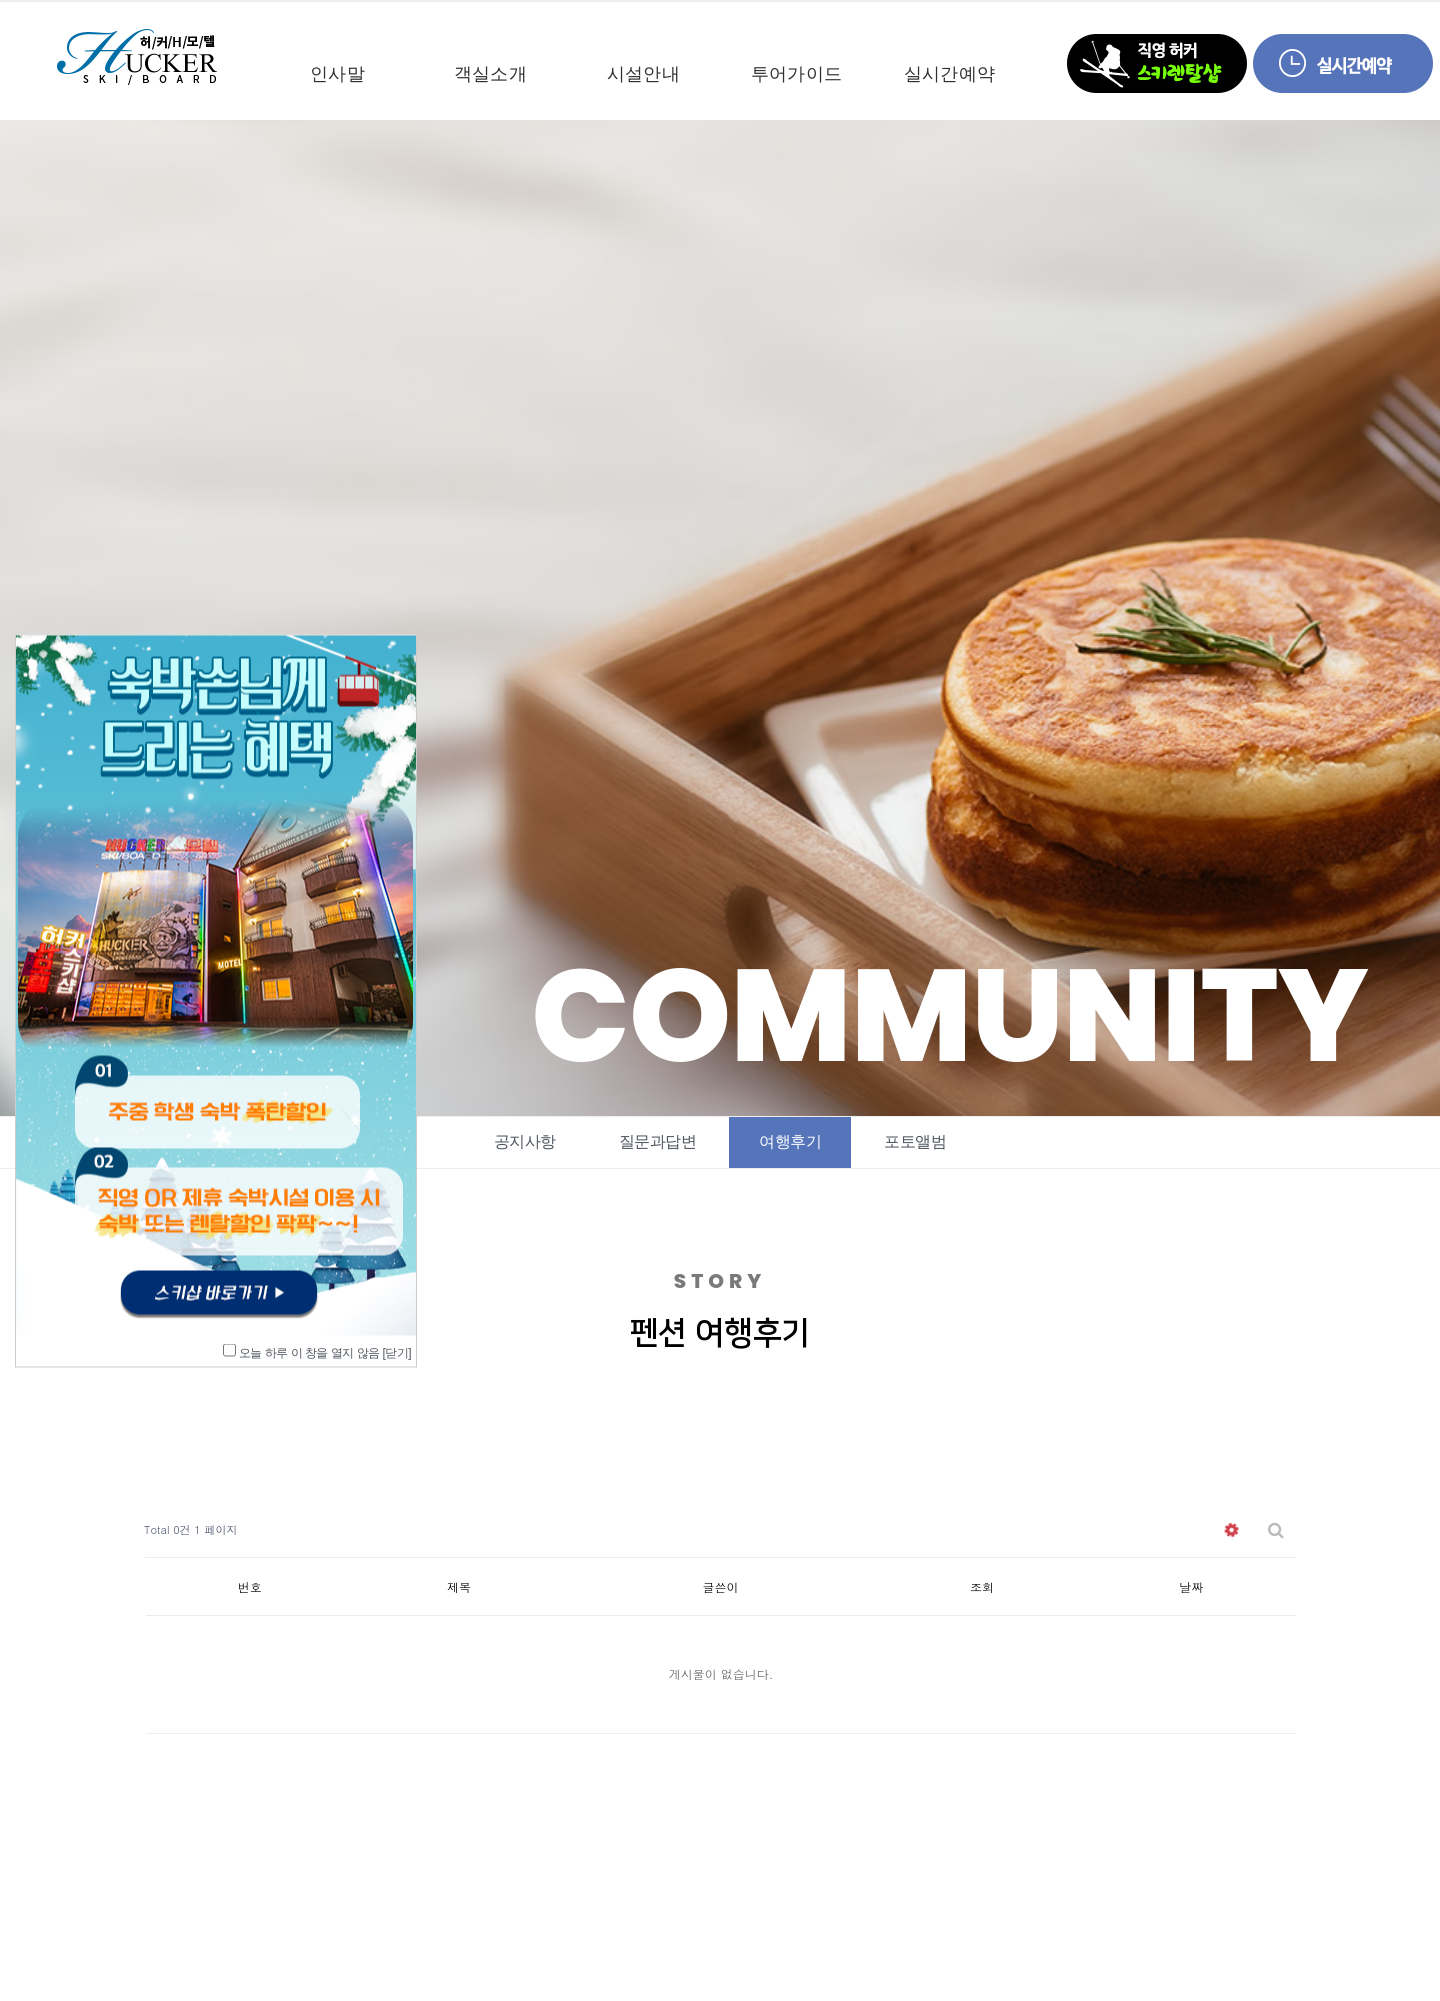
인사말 (337, 74)
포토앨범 (915, 1141)
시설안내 (643, 74)
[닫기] (396, 1352)
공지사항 (525, 1141)
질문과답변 (658, 1141)
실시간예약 (949, 74)
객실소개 (490, 74)
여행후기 (790, 1141)
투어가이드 (796, 74)
